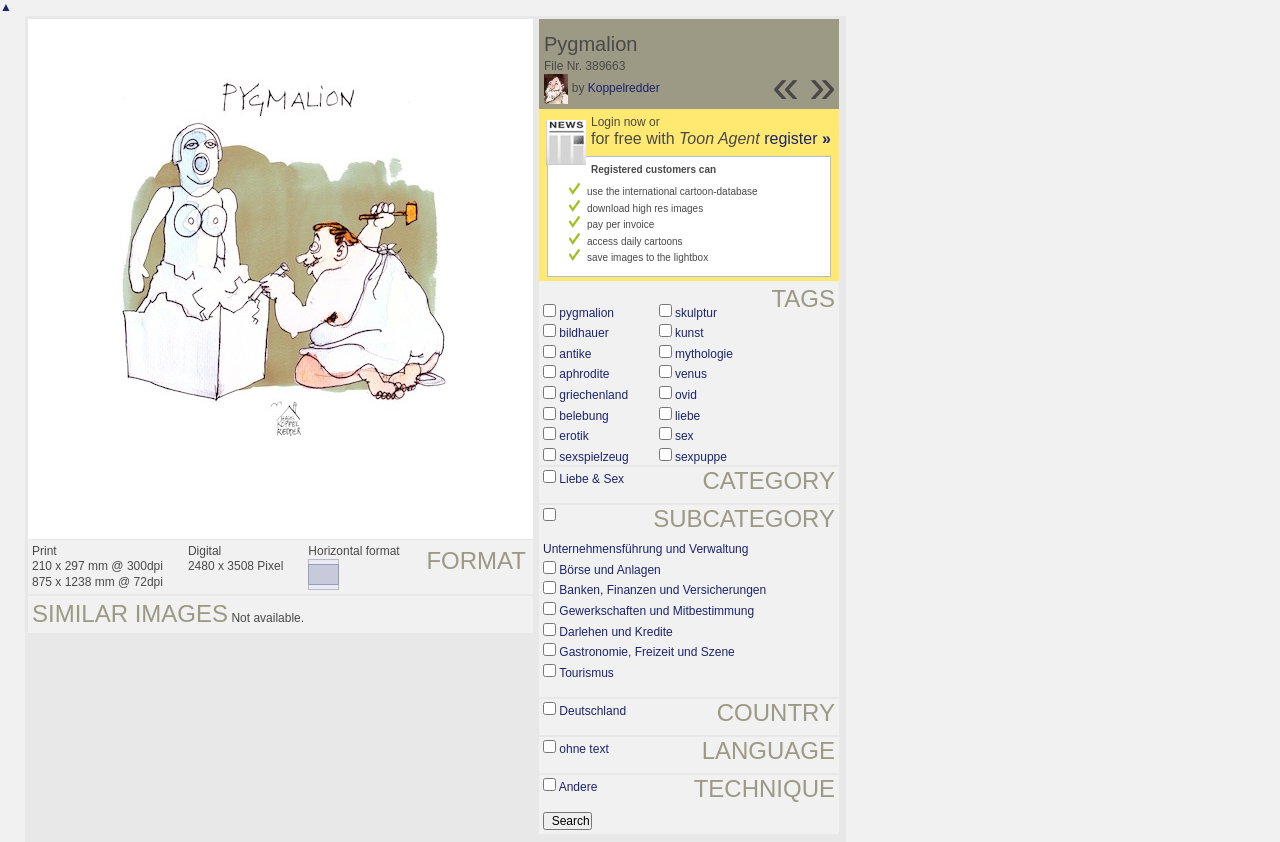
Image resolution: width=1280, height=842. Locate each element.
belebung (583, 416)
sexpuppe (701, 457)
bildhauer (583, 333)
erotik (573, 436)
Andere (578, 787)
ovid (686, 395)
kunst (689, 333)
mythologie (704, 354)
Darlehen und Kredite (615, 632)
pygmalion (586, 313)
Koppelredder (624, 88)
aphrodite (584, 374)
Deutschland (592, 711)
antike (575, 354)
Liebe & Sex (591, 479)
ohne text (583, 749)
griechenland (593, 395)
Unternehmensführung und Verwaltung (645, 549)
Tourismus (586, 673)
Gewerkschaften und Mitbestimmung (656, 611)
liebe (687, 416)
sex (684, 436)
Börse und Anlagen (609, 570)
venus (691, 374)
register (797, 138)
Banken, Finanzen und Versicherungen (662, 590)
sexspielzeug (593, 457)
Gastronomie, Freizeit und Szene (646, 652)
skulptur (696, 313)
